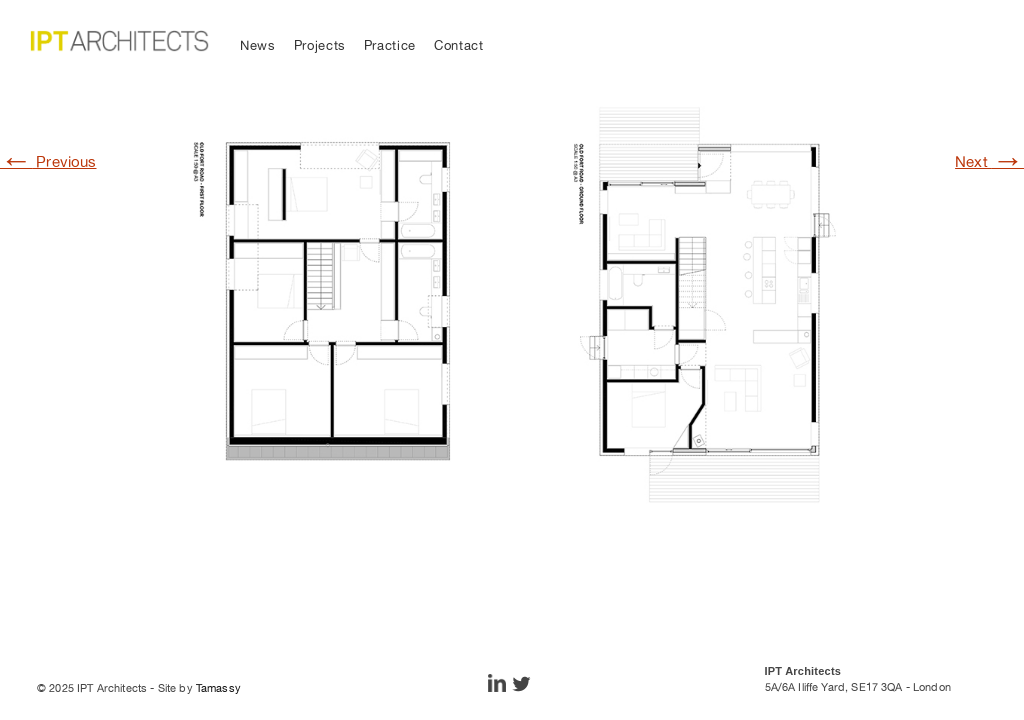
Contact (459, 45)
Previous (48, 161)
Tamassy (218, 688)
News (258, 45)
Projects (320, 45)
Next (989, 161)
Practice (390, 45)
